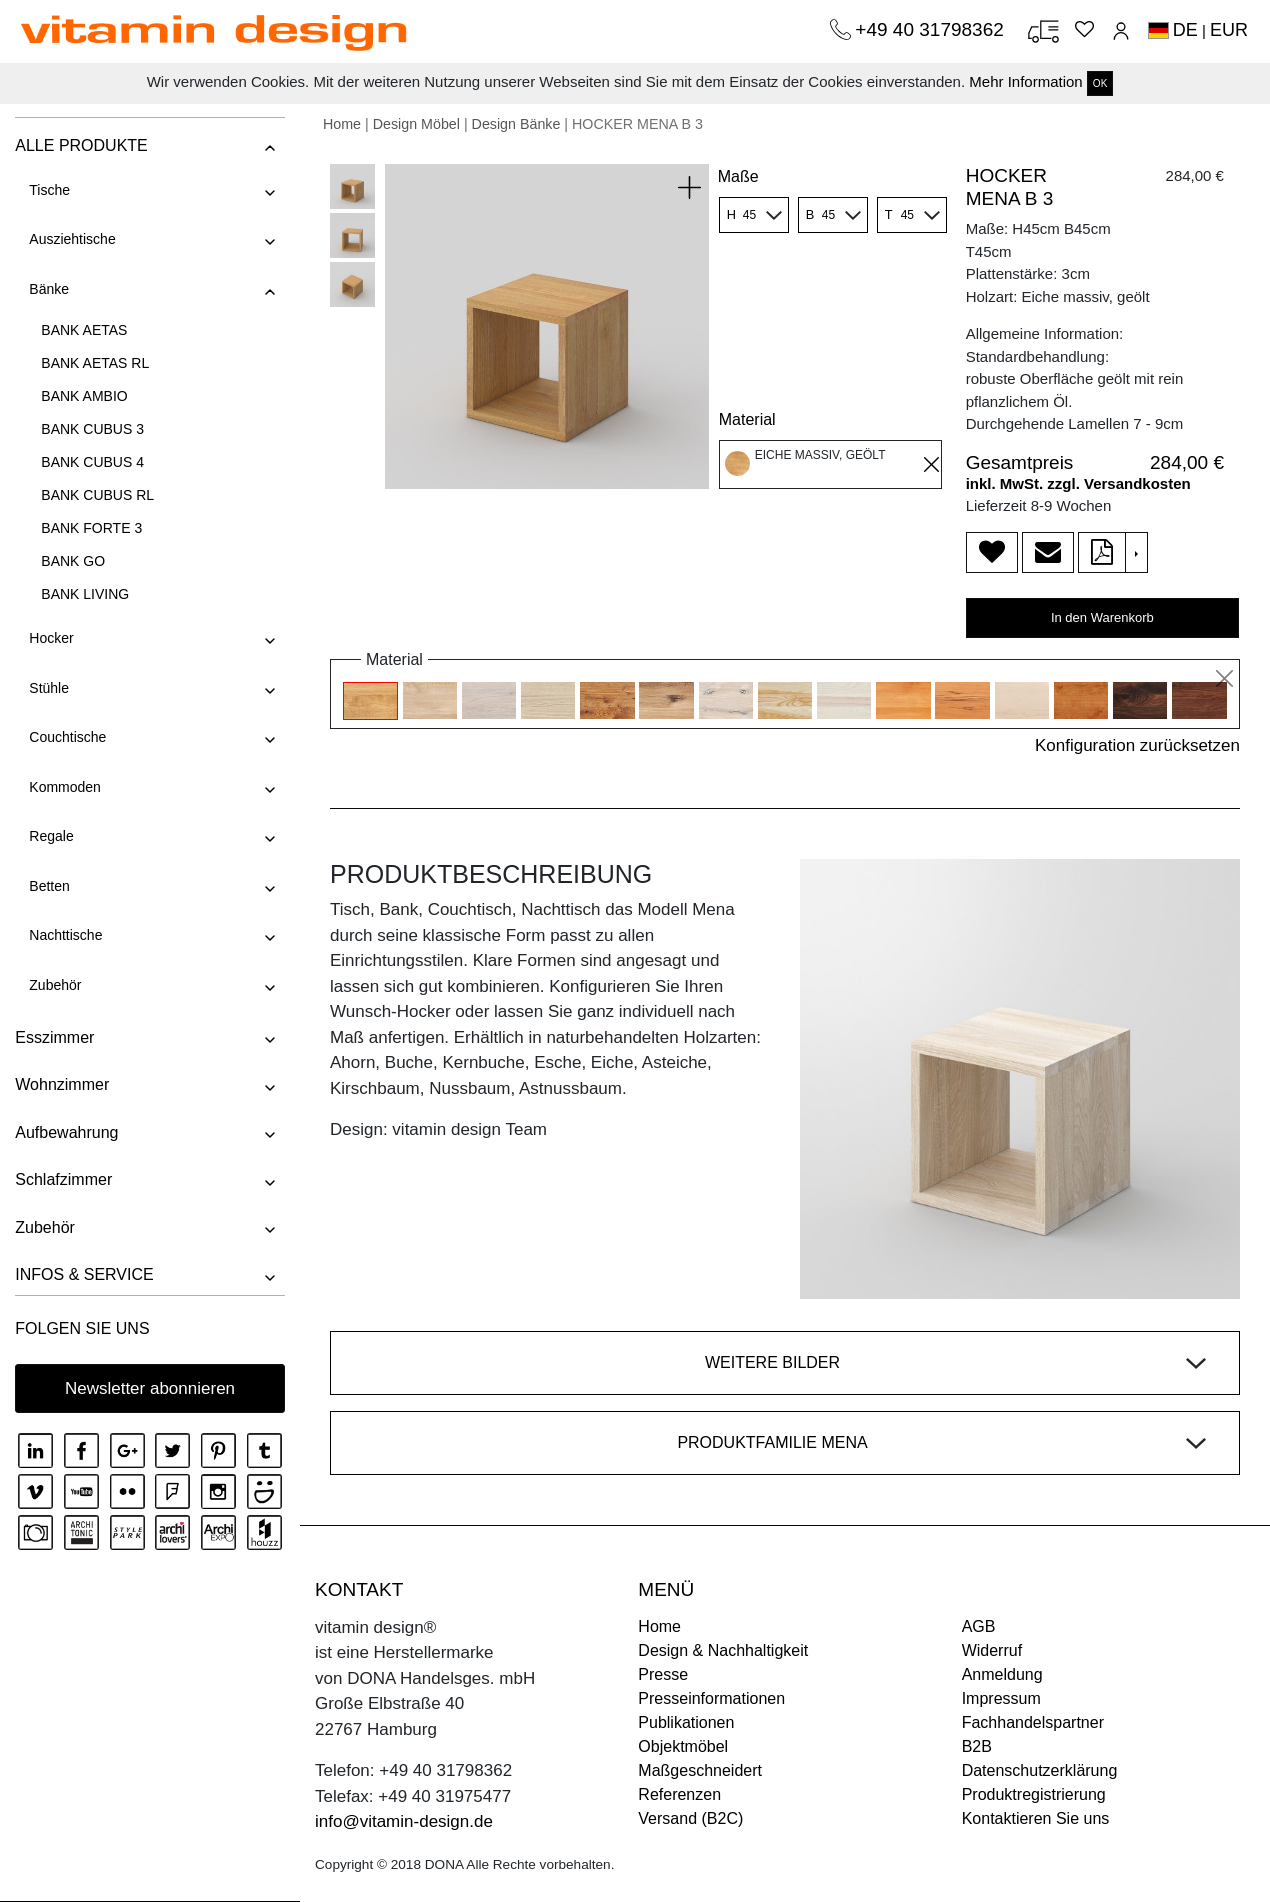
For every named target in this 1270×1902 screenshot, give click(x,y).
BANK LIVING (85, 594)
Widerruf (992, 1650)
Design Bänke (516, 124)
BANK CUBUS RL (97, 495)
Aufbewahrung (66, 1132)
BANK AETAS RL (95, 363)
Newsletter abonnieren (150, 1388)
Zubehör (55, 985)
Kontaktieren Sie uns (1036, 1818)
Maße (738, 176)
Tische (49, 190)
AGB (979, 1626)
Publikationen (686, 1722)
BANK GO (73, 561)
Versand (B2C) (690, 1818)
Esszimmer (54, 1037)
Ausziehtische (72, 239)
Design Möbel (416, 124)
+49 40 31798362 (932, 29)
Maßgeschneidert (700, 1770)
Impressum (1001, 1698)
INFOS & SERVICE (84, 1274)
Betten (49, 886)
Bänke (49, 289)
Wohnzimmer (62, 1084)
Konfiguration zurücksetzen (1137, 745)
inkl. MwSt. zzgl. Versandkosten (1078, 483)
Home (342, 124)
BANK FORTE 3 (91, 528)
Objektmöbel (683, 1746)
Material (747, 419)
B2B (977, 1746)
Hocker (51, 638)
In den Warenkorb (1102, 617)
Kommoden (65, 787)
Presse (663, 1674)
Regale (51, 836)
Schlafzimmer (63, 1179)
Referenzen (679, 1794)
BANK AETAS (84, 330)
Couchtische (67, 737)
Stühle (49, 688)
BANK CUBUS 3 (92, 429)
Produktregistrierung (1034, 1794)
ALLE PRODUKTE (81, 145)
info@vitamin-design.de (404, 1821)
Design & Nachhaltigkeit (723, 1650)
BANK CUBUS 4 (92, 462)
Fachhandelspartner (1033, 1722)
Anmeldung (1002, 1674)
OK (1100, 83)
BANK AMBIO (84, 396)
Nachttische (65, 935)
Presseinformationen (711, 1698)
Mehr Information (1025, 81)
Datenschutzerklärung (1040, 1770)
